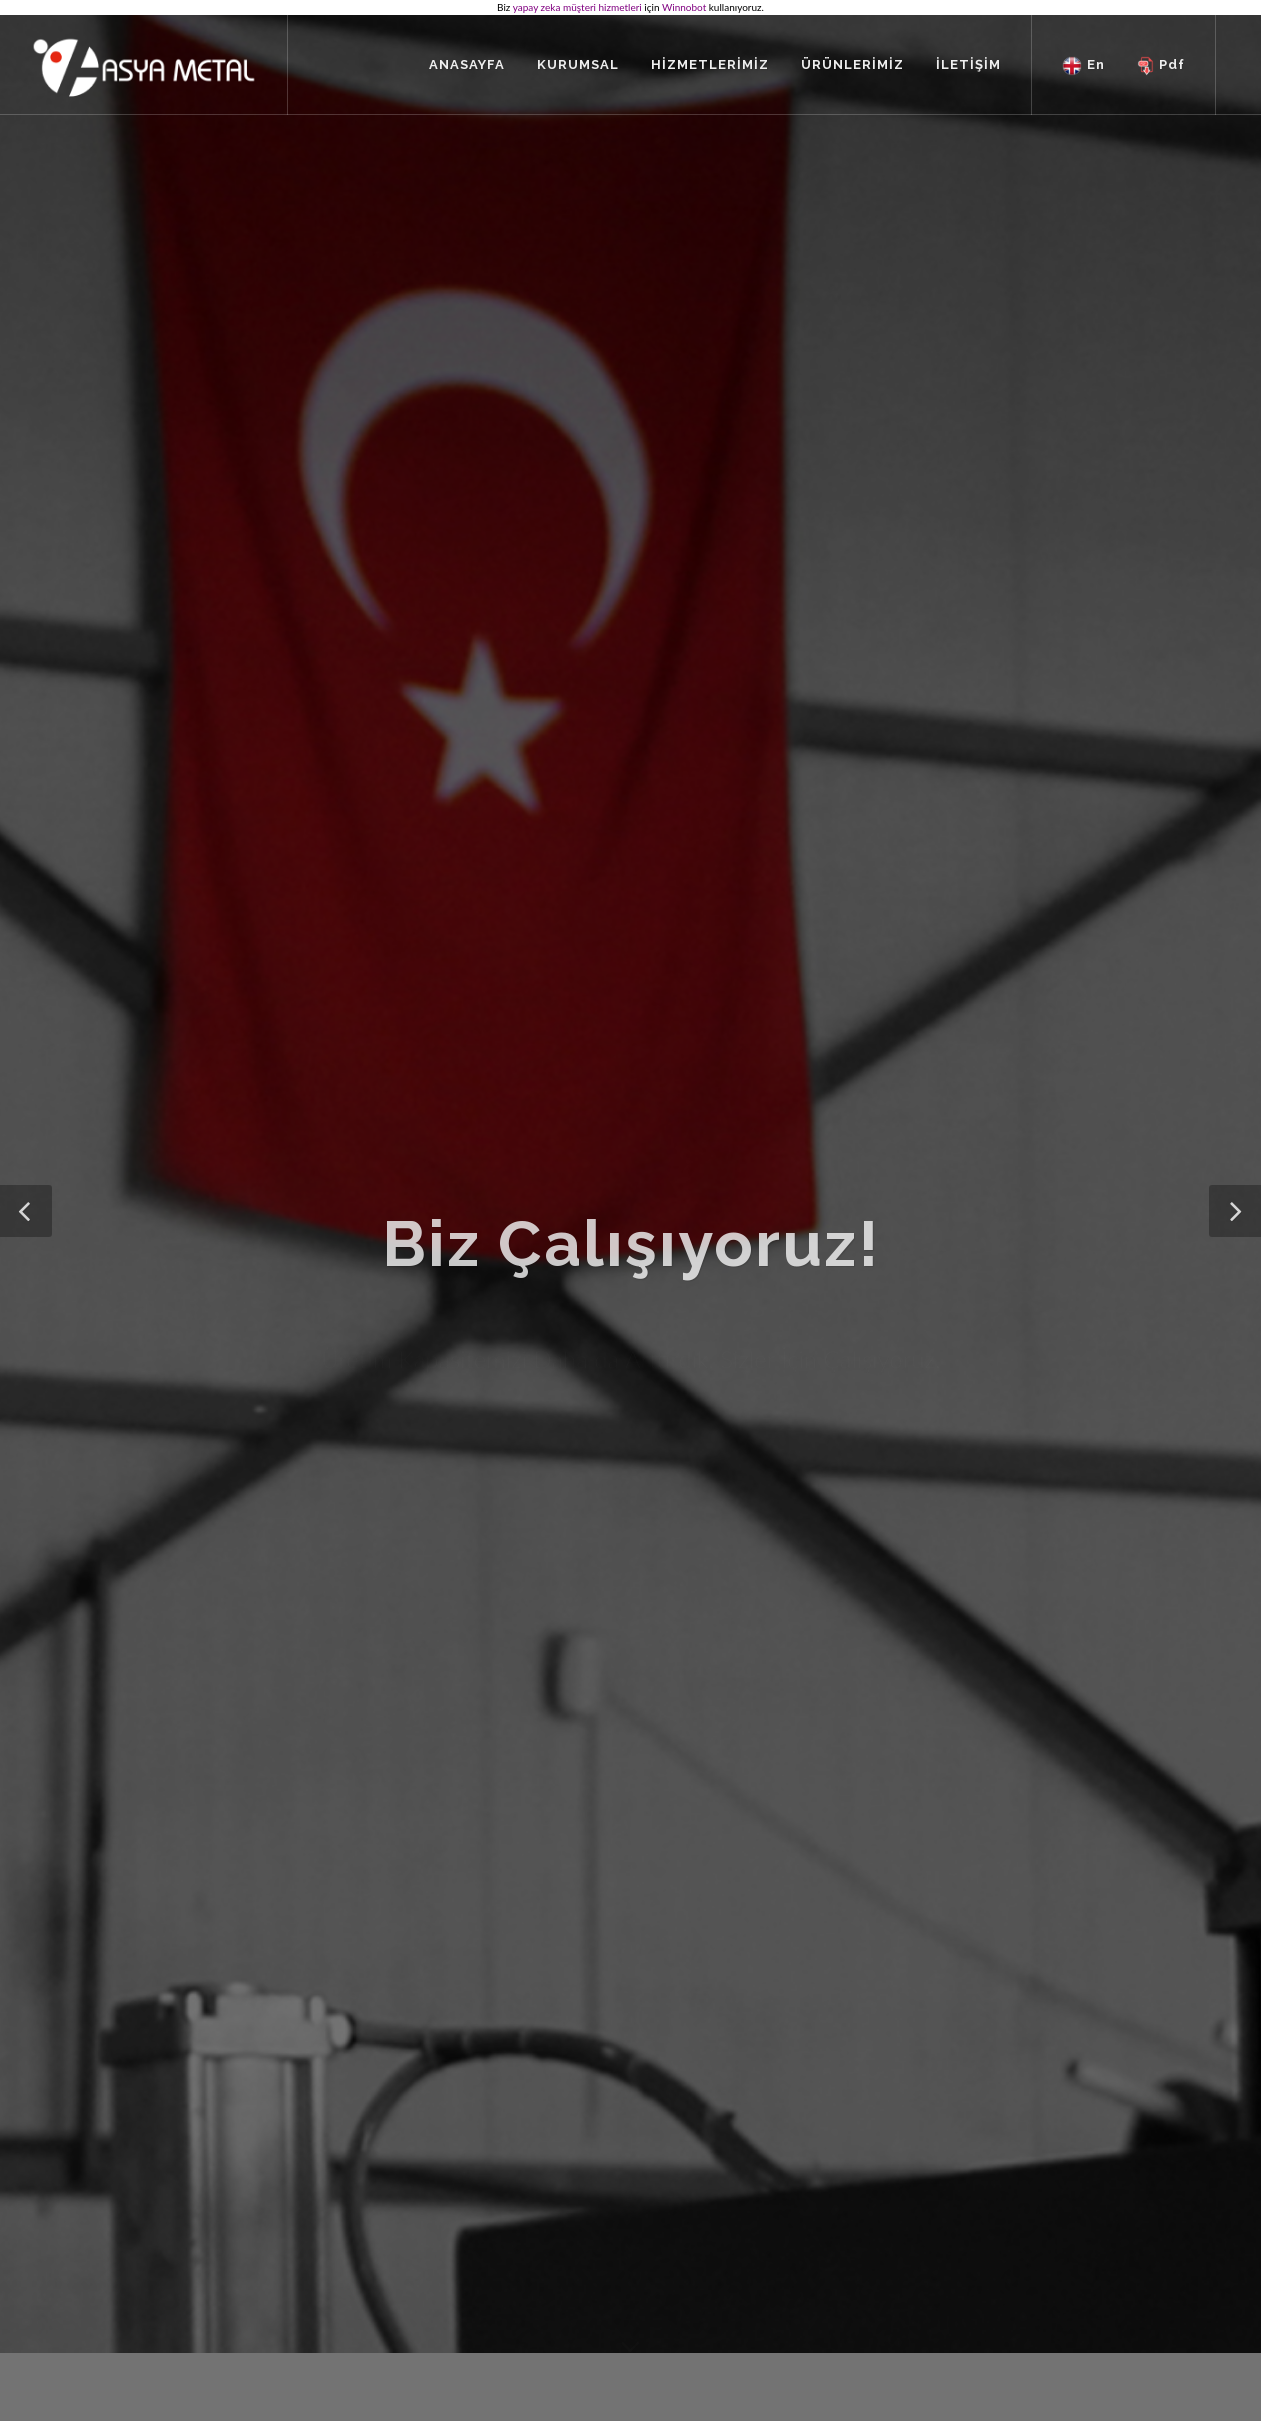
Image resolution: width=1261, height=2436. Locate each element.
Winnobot (684, 7)
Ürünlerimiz (636, 2251)
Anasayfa (370, 2251)
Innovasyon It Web (1114, 2355)
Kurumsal (371, 2280)
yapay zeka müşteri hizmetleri (577, 7)
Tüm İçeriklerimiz (394, 2338)
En (1083, 66)
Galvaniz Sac (639, 2338)
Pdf (1161, 66)
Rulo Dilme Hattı (651, 2280)
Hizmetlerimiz (385, 2309)
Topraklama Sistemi (659, 2309)
